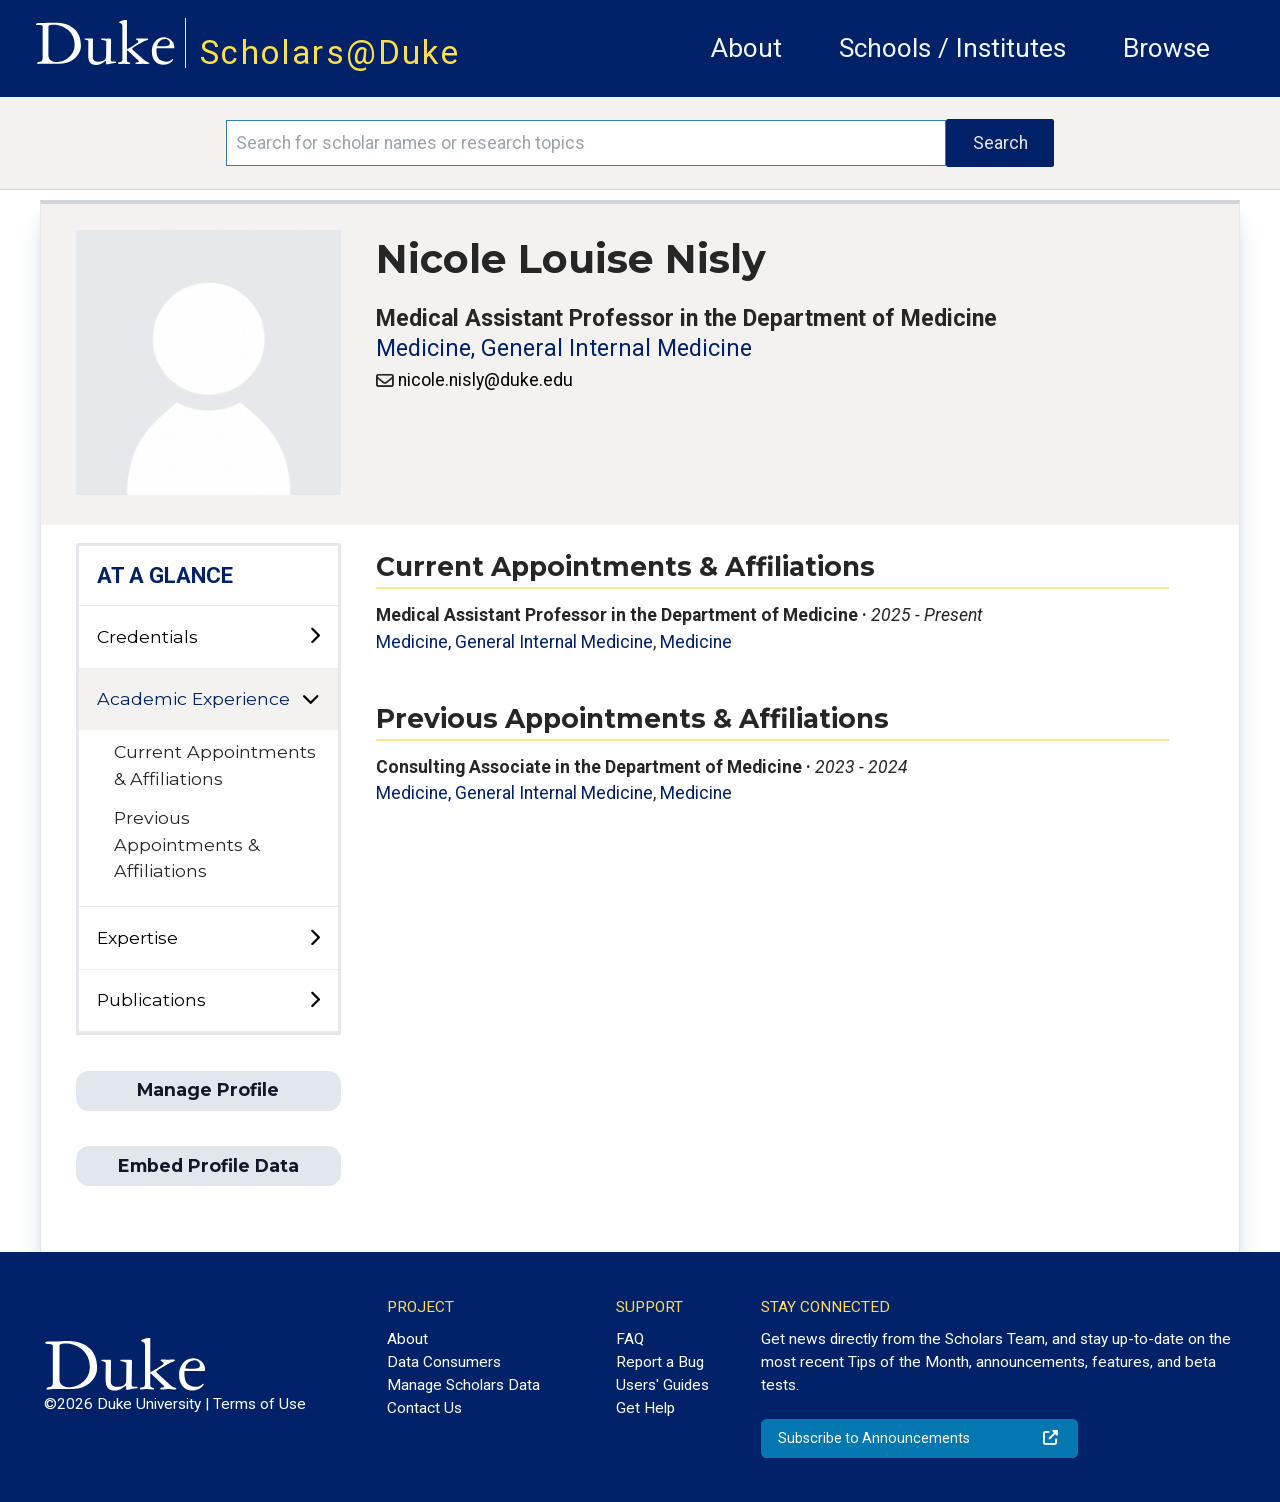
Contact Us (424, 1408)
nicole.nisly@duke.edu (485, 380)
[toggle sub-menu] (314, 636)
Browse (1166, 48)
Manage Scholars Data (463, 1385)
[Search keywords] (586, 143)
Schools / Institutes (952, 48)
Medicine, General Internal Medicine (564, 348)
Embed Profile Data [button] (208, 1165)
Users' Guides (662, 1385)
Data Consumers (444, 1362)
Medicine (696, 642)
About (746, 48)
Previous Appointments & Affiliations (186, 844)
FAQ (630, 1339)
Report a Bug (660, 1362)
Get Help (645, 1408)
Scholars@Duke (330, 52)
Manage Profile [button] (208, 1089)
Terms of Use (259, 1404)
